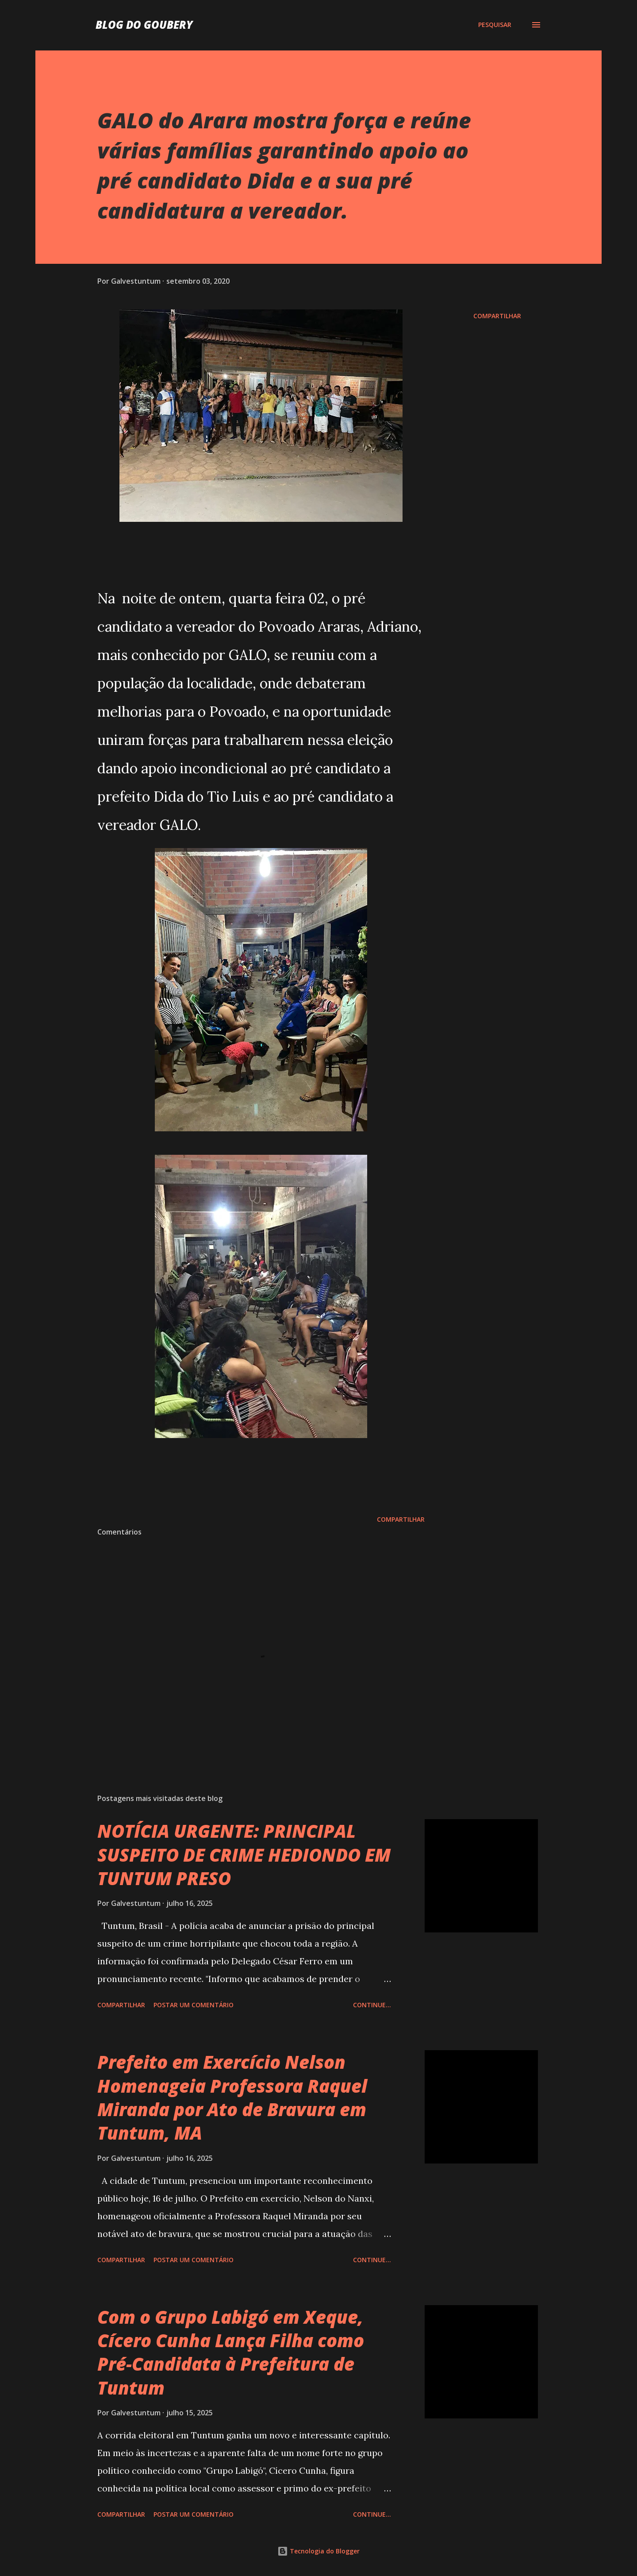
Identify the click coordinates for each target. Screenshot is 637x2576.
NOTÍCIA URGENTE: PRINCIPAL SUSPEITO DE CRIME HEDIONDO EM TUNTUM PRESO (244, 1854)
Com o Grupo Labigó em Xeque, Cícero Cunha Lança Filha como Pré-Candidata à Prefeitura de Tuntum (230, 2352)
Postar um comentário (193, 2005)
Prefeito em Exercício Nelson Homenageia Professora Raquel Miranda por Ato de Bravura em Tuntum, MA (232, 2097)
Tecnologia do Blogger (318, 2551)
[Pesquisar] (494, 24)
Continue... (372, 2005)
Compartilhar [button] (497, 316)
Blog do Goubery (144, 24)
